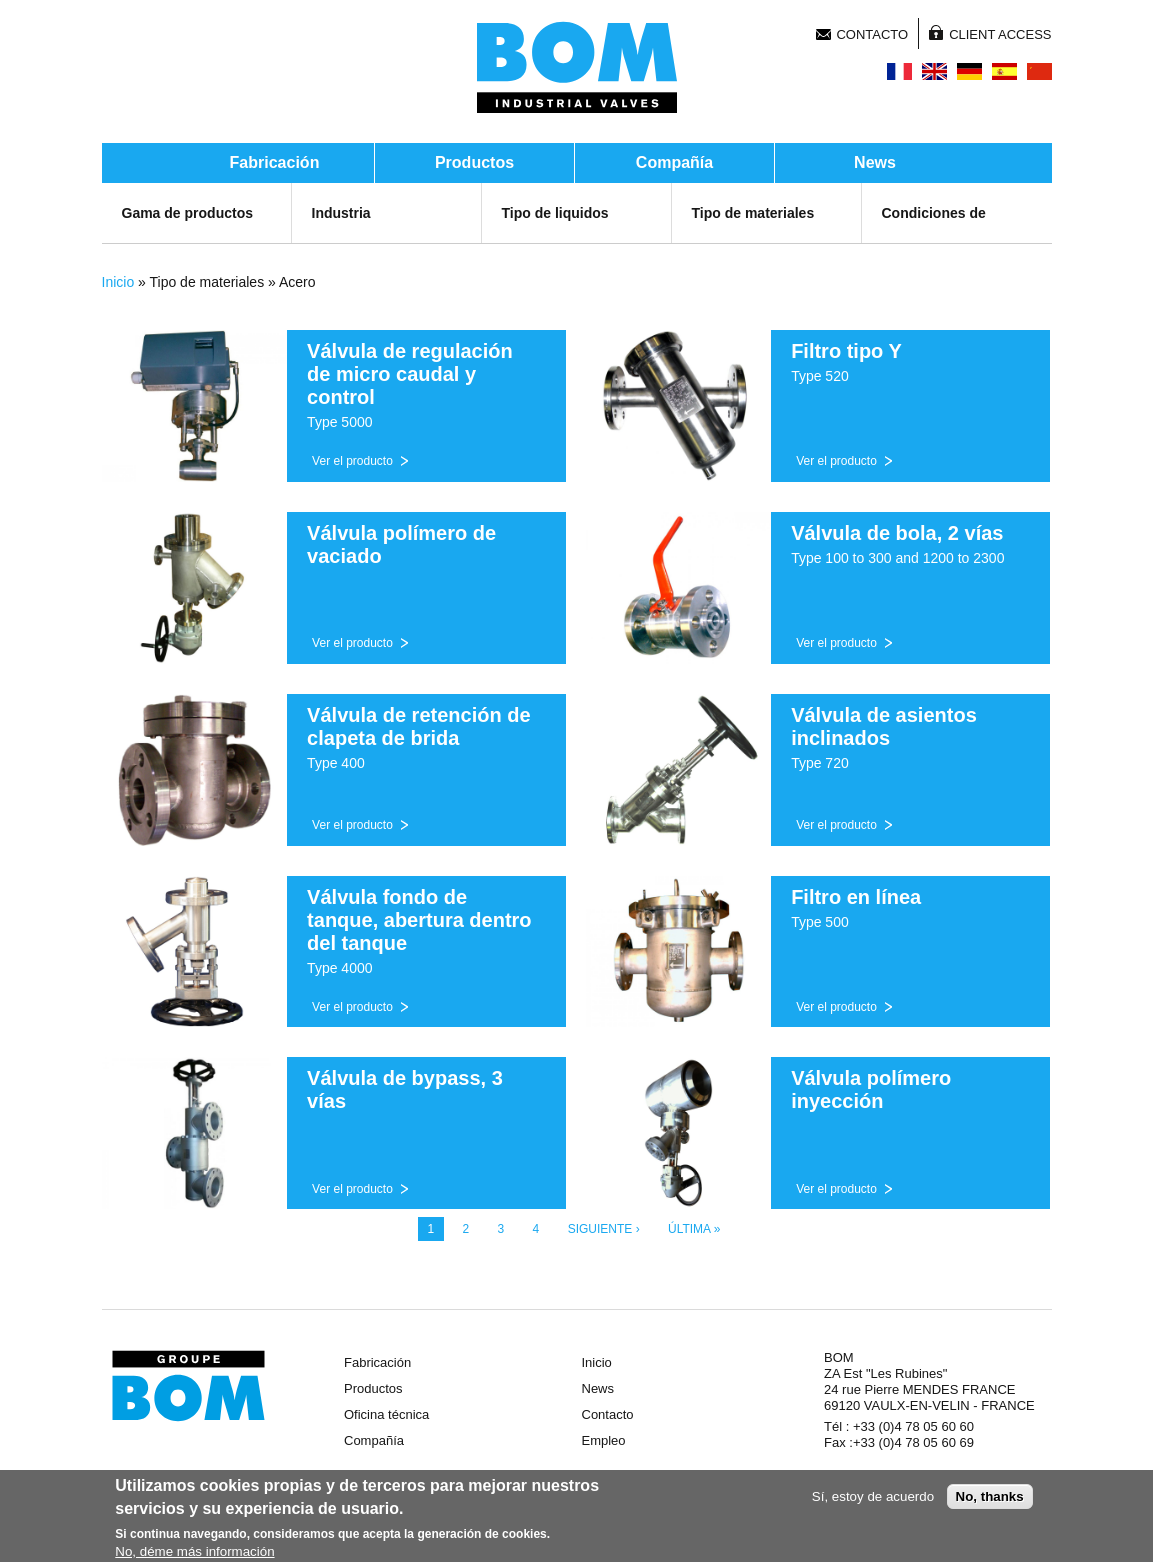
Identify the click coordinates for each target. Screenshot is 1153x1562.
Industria (341, 213)
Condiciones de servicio (934, 233)
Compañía (674, 162)
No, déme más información (194, 1553)
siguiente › (604, 1229)
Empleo (604, 1440)
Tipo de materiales (753, 213)
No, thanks (990, 1498)
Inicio (118, 282)
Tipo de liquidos (555, 213)
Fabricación (275, 162)
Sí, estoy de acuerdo (873, 1498)
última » (694, 1229)
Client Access (1000, 34)
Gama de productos (187, 213)
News (875, 162)
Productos (474, 162)
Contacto (872, 34)
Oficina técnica (386, 1414)
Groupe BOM (188, 1386)
